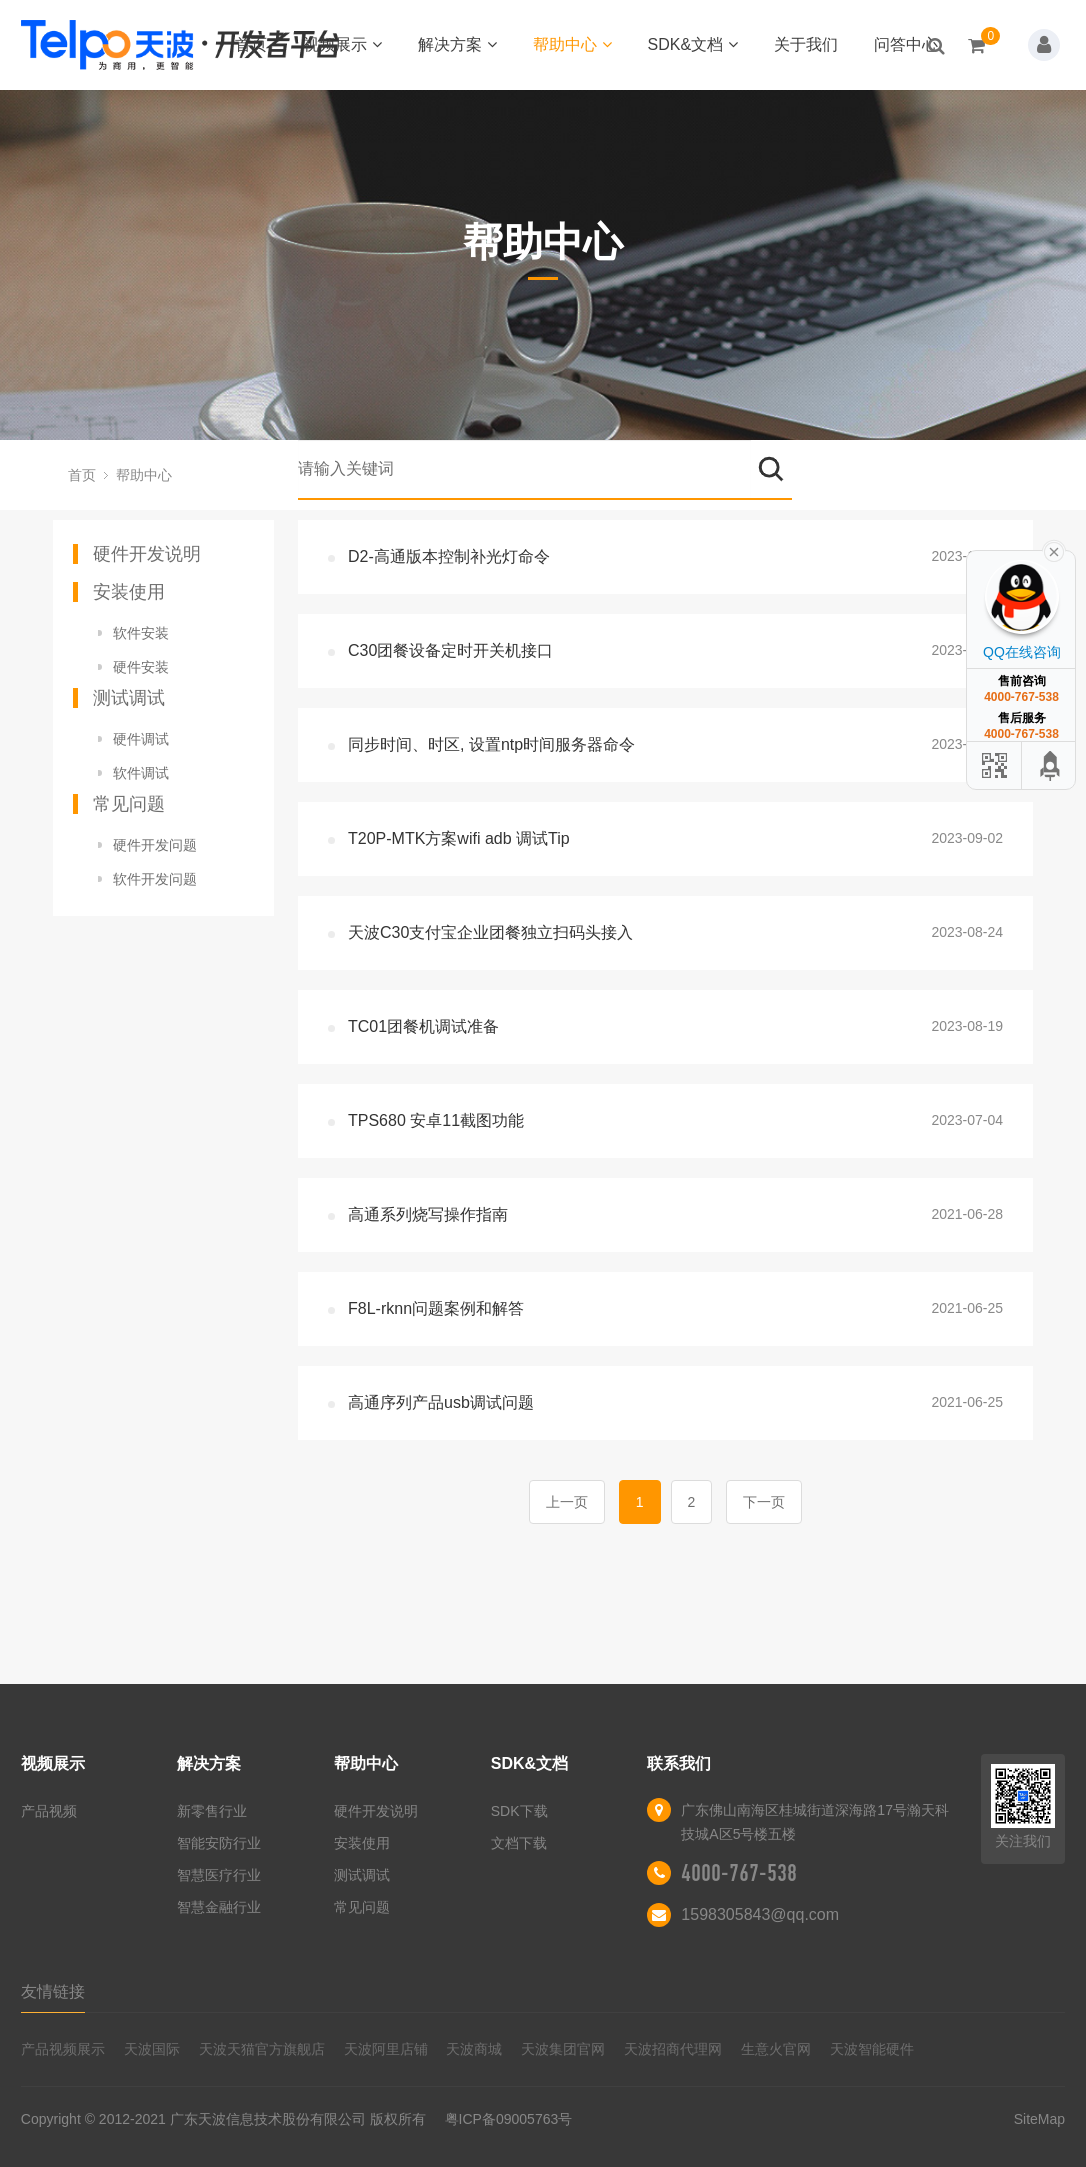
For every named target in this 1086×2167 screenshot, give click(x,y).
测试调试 (129, 698)
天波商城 (474, 2049)
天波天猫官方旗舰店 (262, 2049)
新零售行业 (212, 1811)
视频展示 (342, 44)
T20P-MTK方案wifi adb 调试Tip (459, 838)
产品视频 (49, 1811)
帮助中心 (572, 44)
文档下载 (519, 1843)
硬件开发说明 (147, 554)
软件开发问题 (155, 879)
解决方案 (457, 44)
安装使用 (129, 592)
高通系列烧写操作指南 (428, 1214)
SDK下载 (519, 1811)
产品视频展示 (63, 2049)
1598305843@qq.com (760, 1914)
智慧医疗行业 (219, 1875)
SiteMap (1039, 2119)
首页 (251, 44)
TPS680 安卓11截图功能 (436, 1120)
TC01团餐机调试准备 (423, 1026)
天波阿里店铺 (386, 2049)
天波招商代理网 (673, 2049)
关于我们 (806, 44)
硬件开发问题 (155, 845)
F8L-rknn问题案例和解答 (436, 1308)
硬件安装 (141, 667)
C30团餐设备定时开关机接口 (450, 650)
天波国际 (152, 2049)
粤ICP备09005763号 (509, 2119)
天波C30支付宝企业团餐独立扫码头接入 (490, 932)
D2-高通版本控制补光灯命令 (449, 556)
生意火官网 (776, 2049)
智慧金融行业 (219, 1907)
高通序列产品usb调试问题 (441, 1402)
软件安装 (141, 633)
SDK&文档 (693, 44)
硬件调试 (141, 739)
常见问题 (129, 804)
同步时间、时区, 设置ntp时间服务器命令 (491, 744)
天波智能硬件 (872, 2049)
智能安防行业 (219, 1843)
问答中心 (906, 44)
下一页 (764, 1502)
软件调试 (141, 773)
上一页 (567, 1502)
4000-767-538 (739, 1873)
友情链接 (53, 1991)
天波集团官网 (563, 2049)
